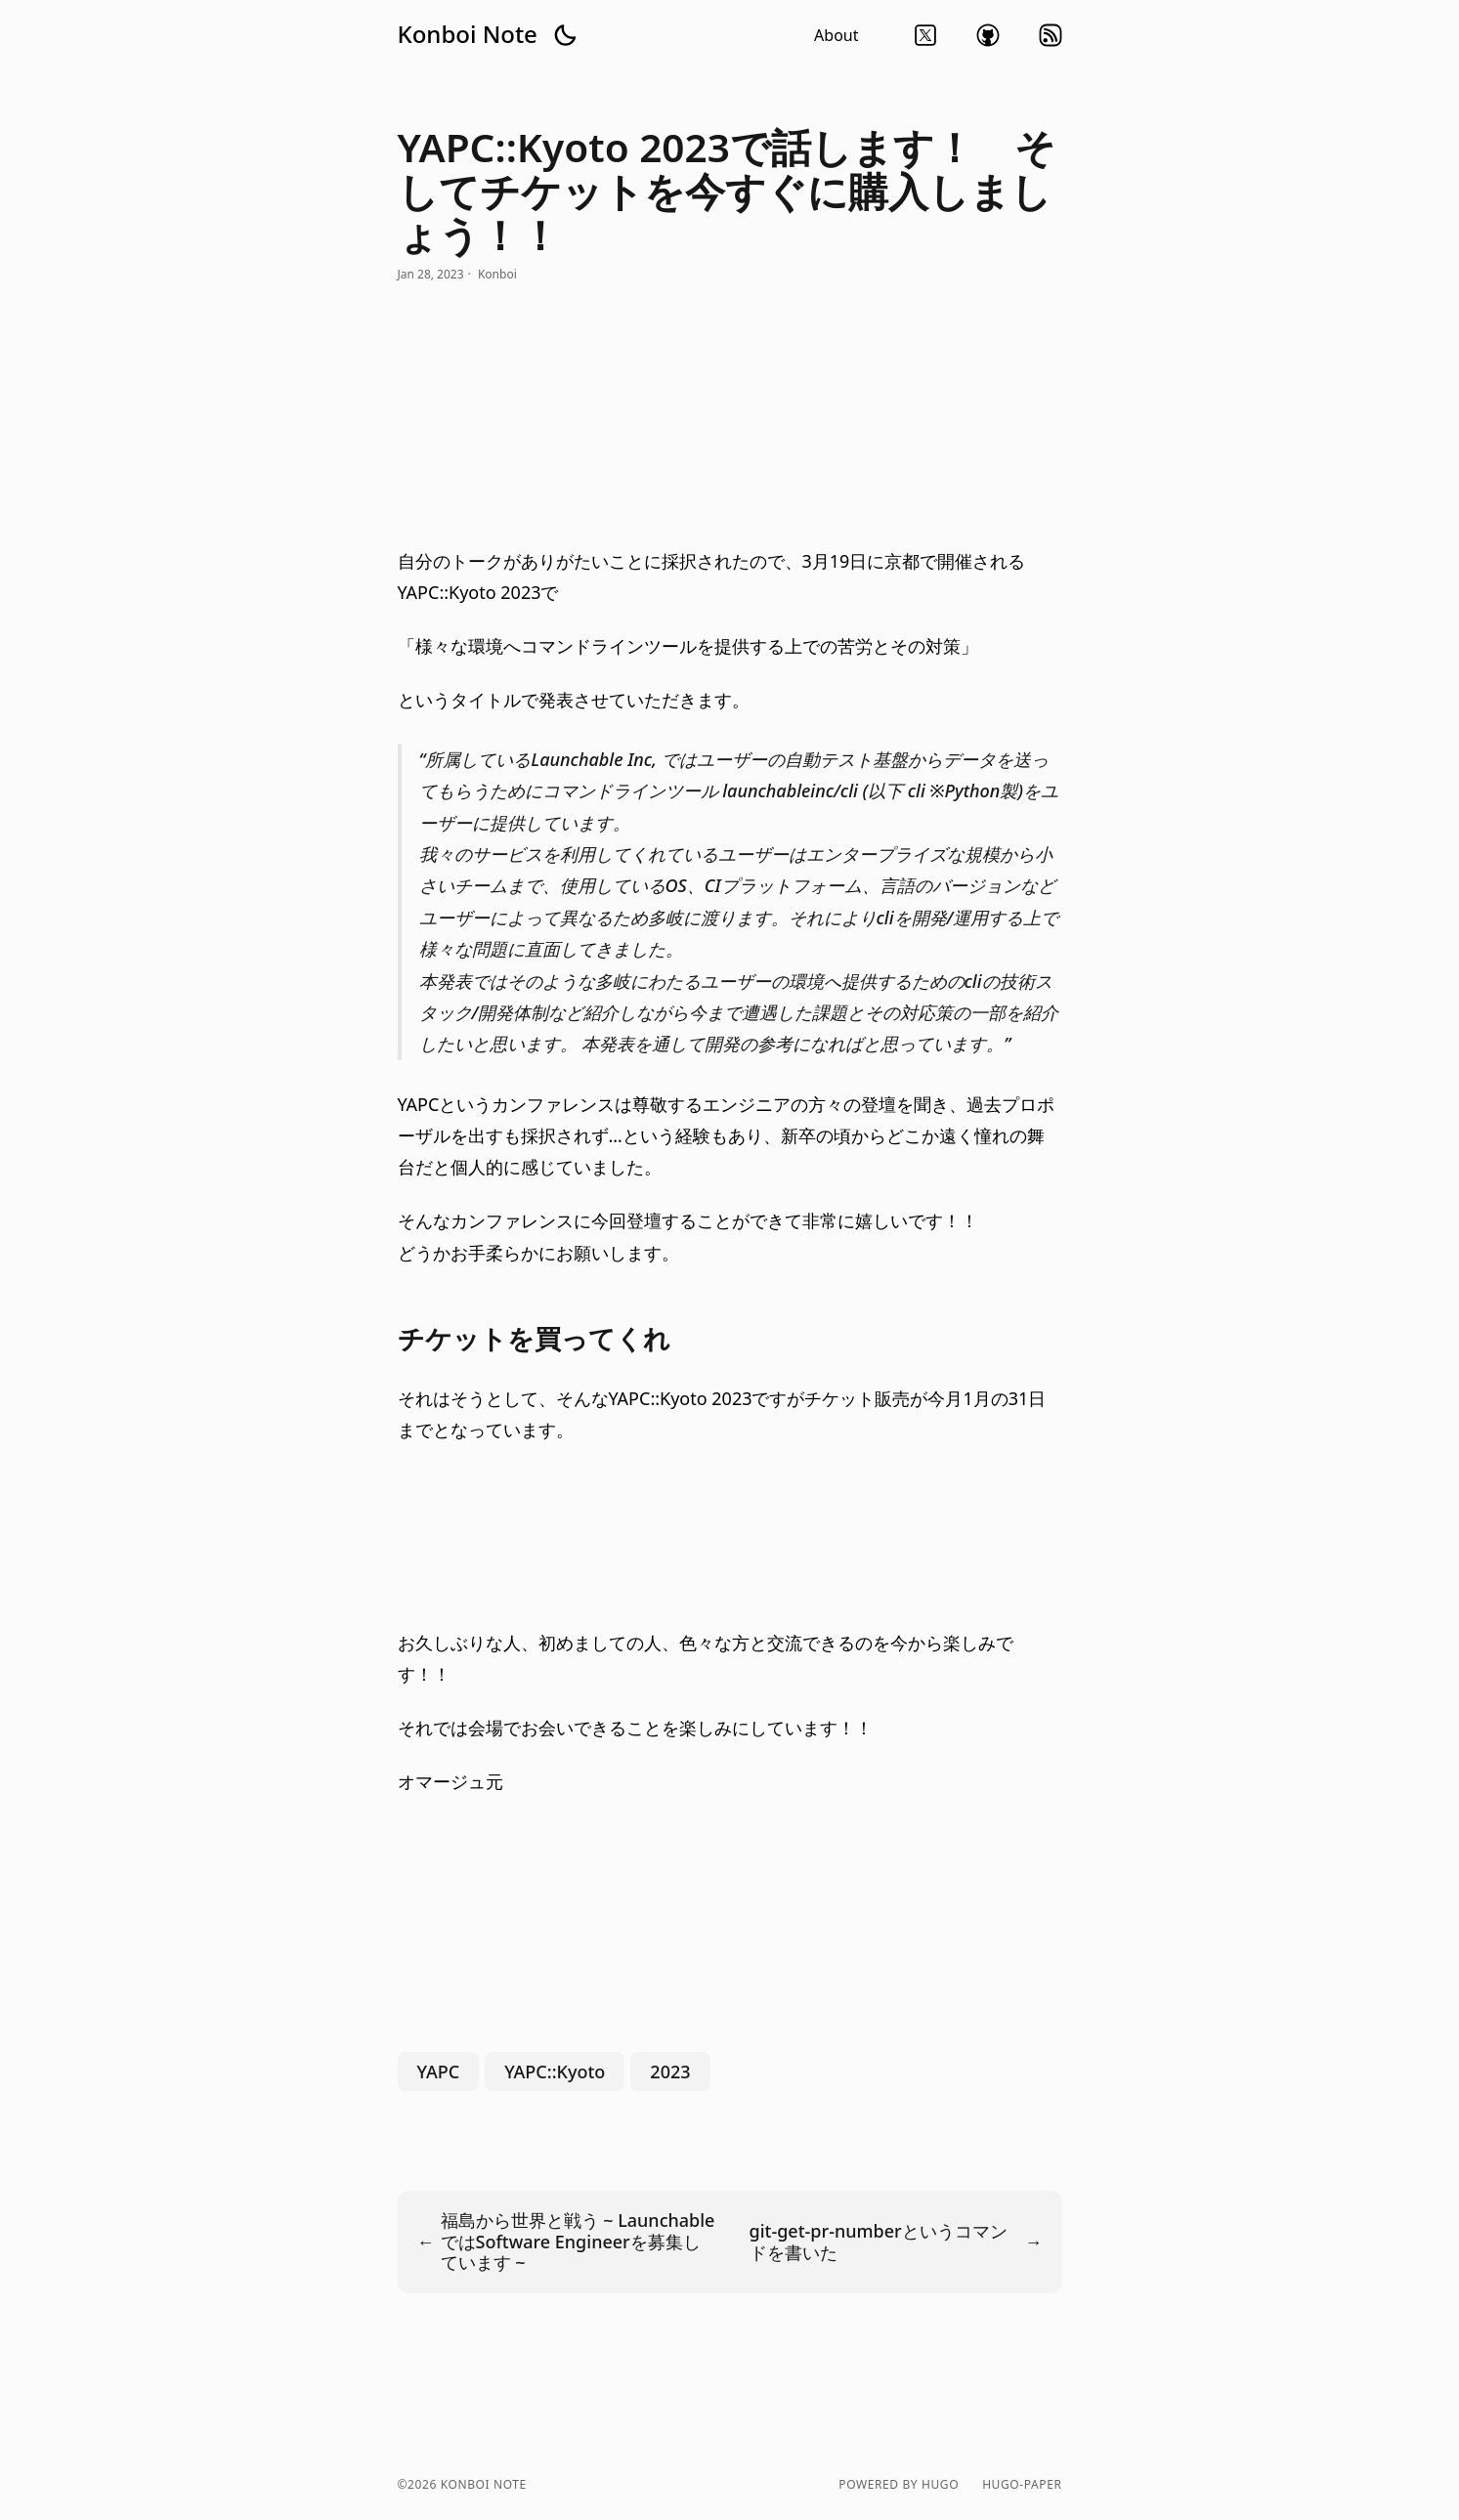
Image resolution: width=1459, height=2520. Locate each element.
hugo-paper (1021, 2485)
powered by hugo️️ (898, 2485)
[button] (565, 35)
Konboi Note (467, 34)
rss (1050, 35)
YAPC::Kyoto (554, 2071)
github (988, 35)
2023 (670, 2071)
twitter (925, 35)
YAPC (438, 2071)
